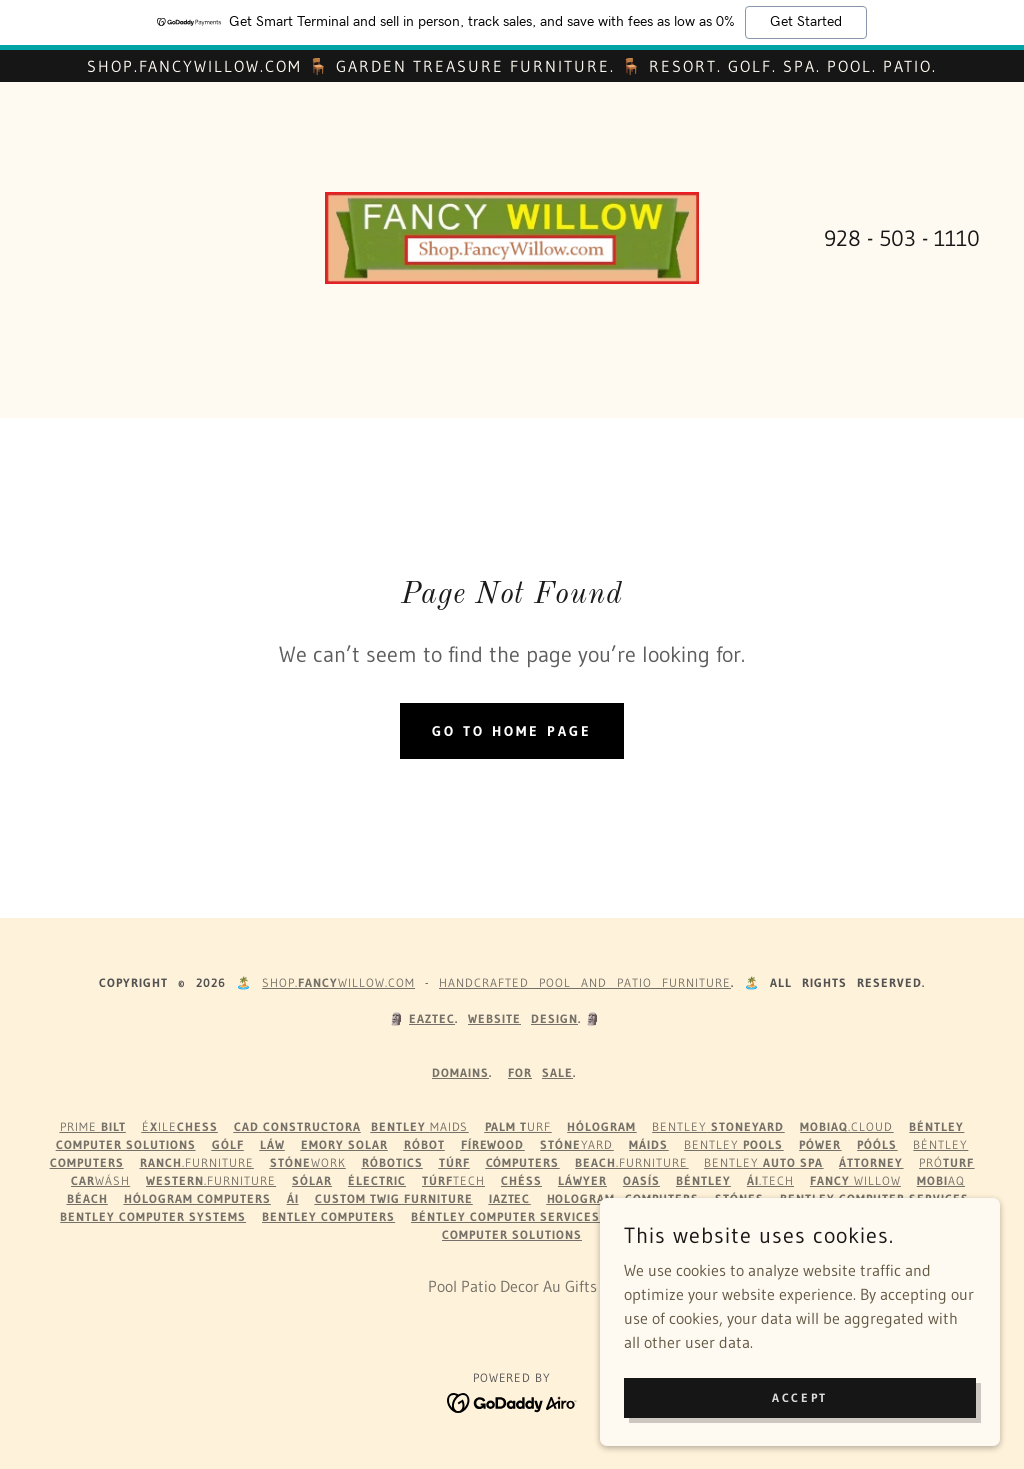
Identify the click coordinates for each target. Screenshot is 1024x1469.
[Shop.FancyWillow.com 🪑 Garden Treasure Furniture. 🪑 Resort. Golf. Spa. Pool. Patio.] (512, 66)
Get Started (806, 22)
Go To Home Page (512, 731)
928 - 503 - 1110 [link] (902, 238)
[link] (512, 236)
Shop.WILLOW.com (338, 982)
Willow (855, 1180)
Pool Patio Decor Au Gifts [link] (512, 1286)
